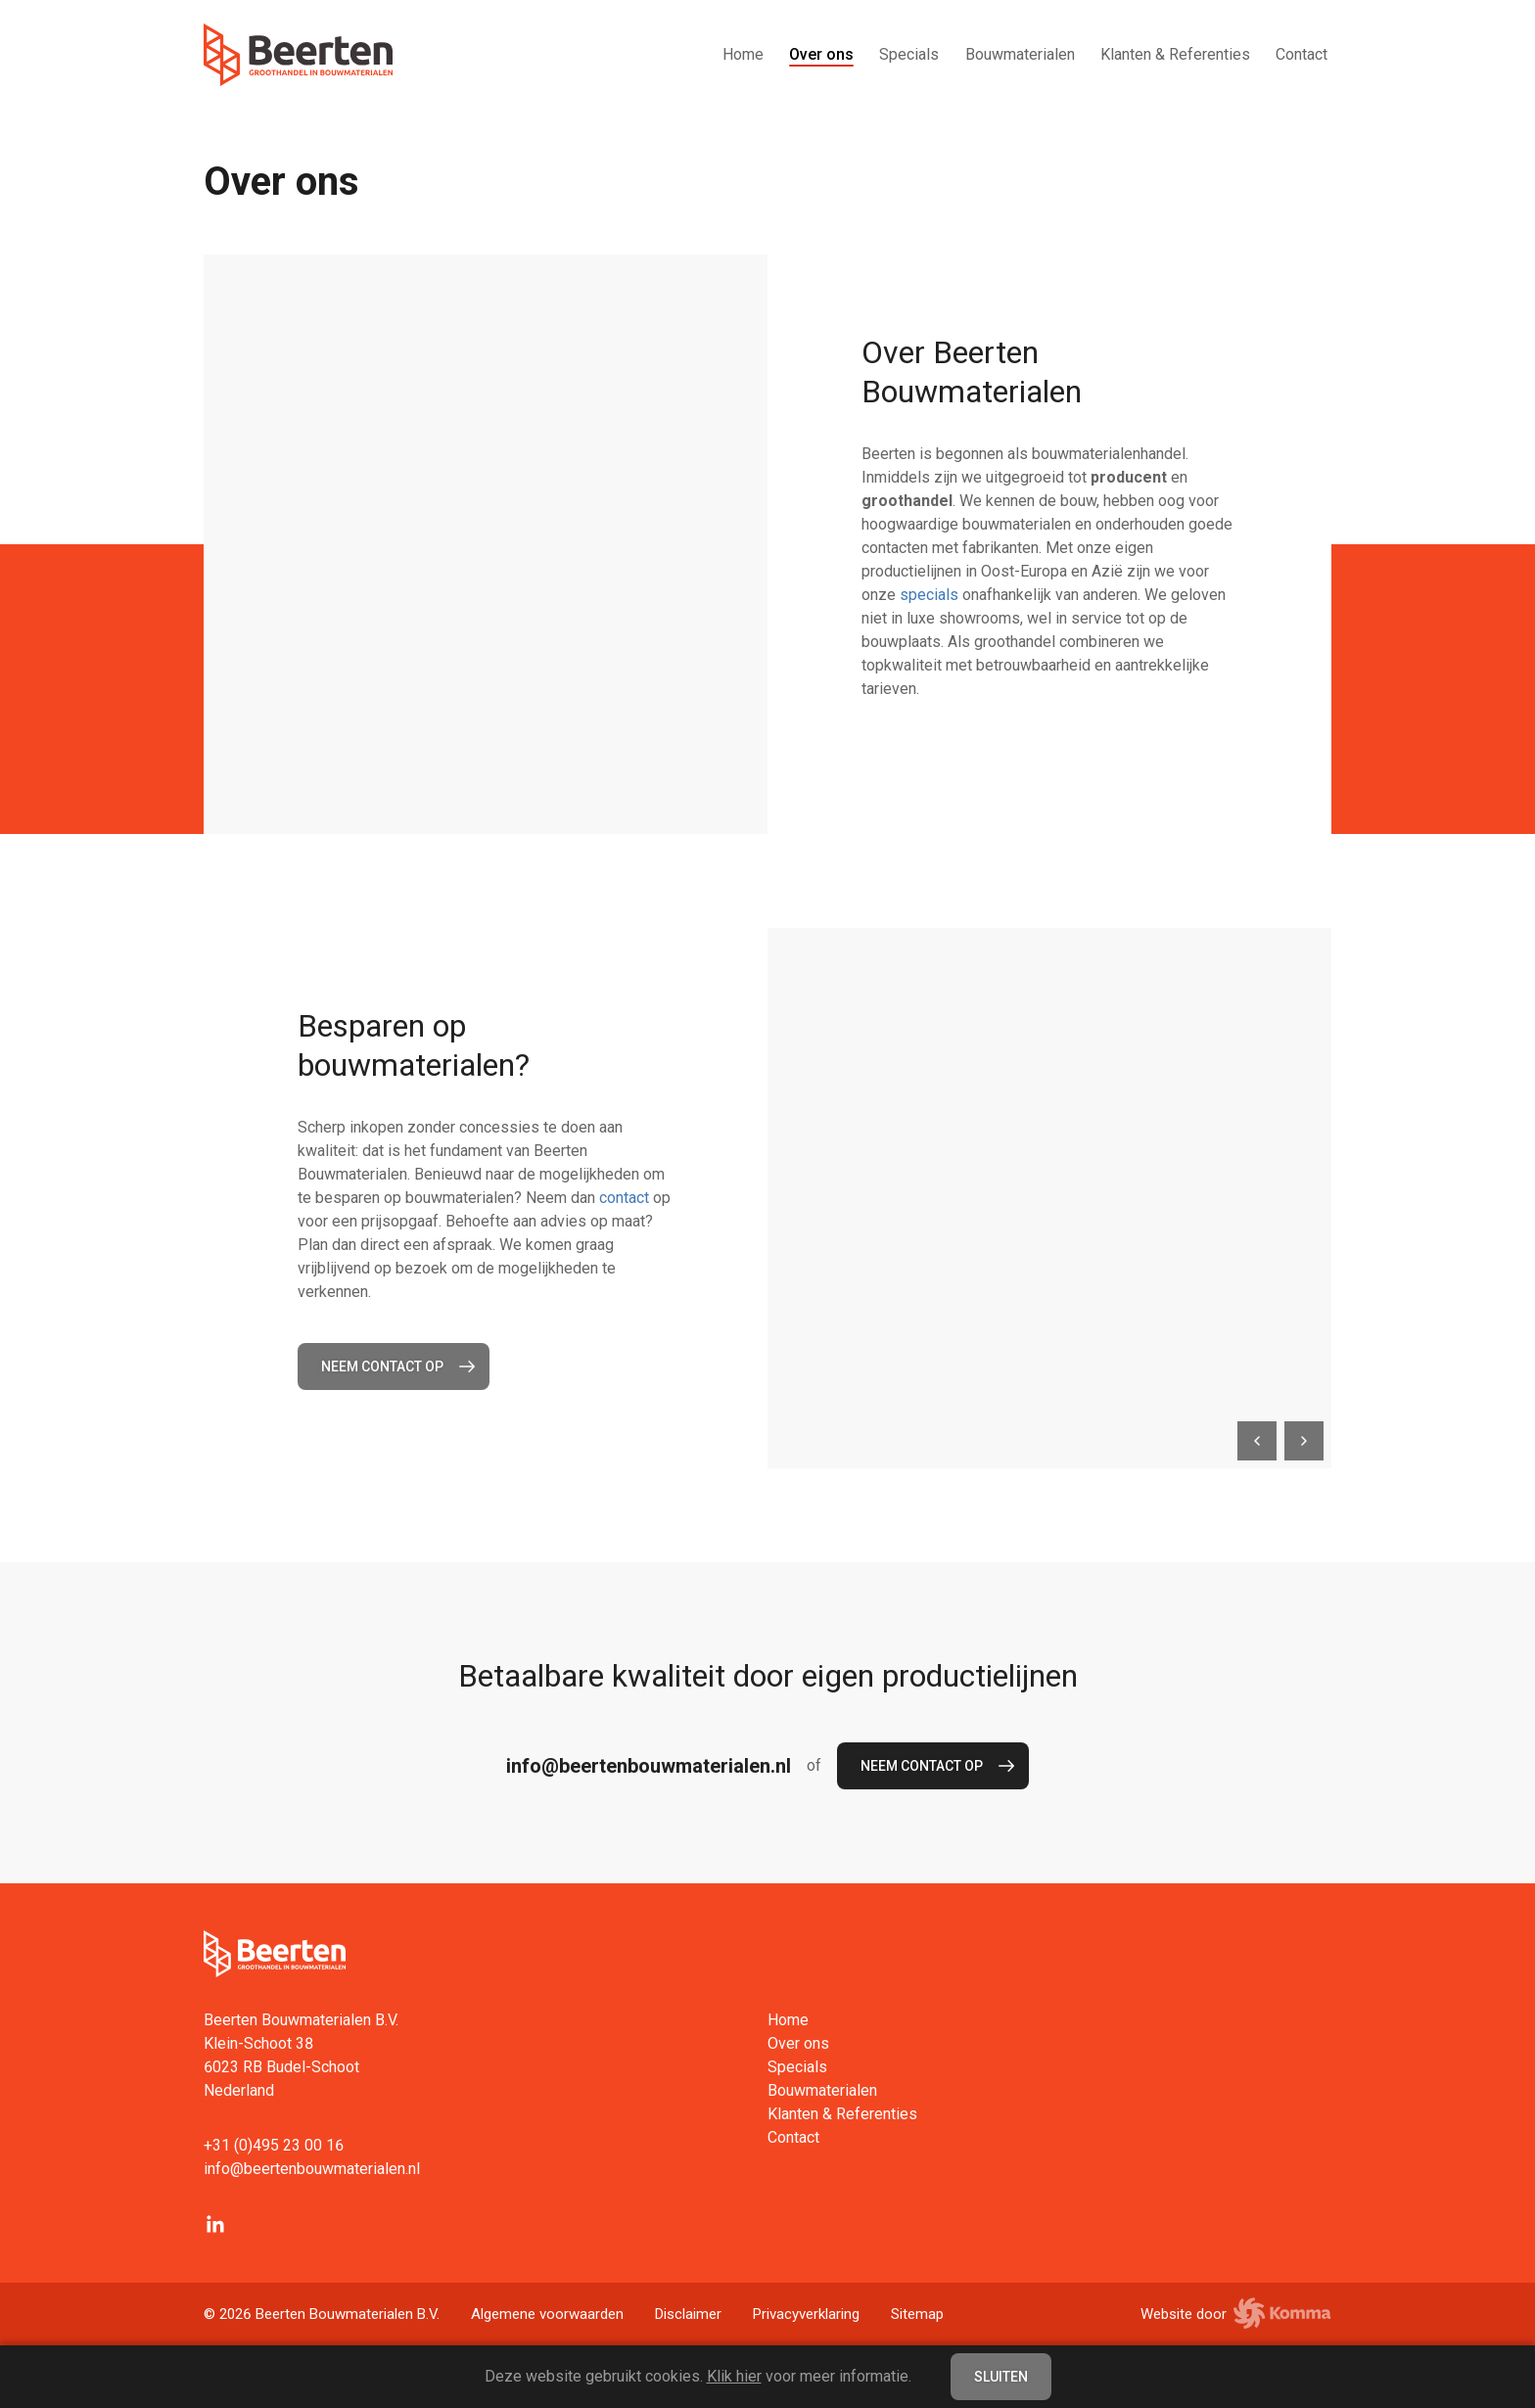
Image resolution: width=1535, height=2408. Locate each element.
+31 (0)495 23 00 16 (274, 2145)
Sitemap (917, 2314)
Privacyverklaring (806, 2314)
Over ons (821, 54)
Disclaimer (688, 2314)
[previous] (1257, 1440)
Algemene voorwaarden (547, 2314)
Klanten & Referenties (1175, 54)
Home (743, 54)
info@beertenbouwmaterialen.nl (648, 1766)
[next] (1304, 1440)
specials (929, 594)
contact (624, 1197)
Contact (1301, 54)
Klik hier (734, 2376)
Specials (909, 54)
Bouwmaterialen (1020, 54)
